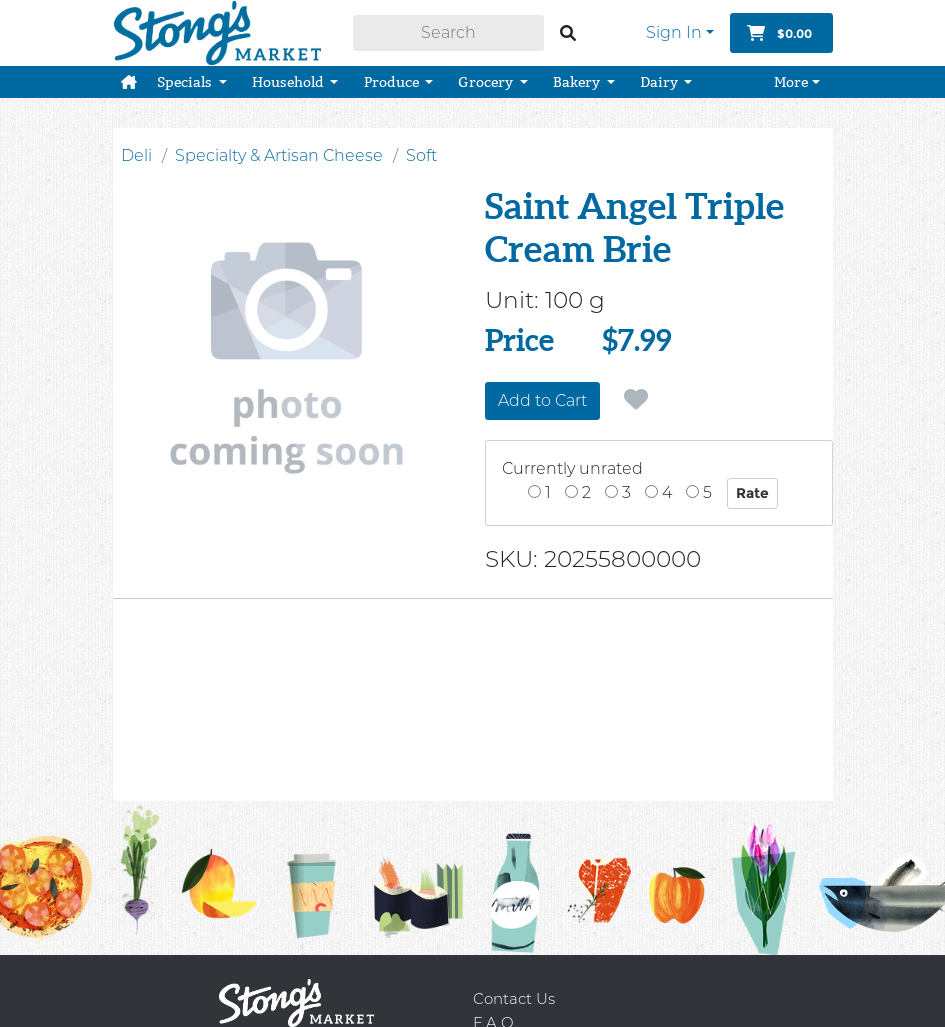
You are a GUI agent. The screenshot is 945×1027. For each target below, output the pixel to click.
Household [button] (289, 80)
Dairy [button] (660, 80)
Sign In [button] (674, 31)
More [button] (791, 80)
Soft (421, 155)
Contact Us (514, 998)
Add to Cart (542, 400)
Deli (136, 155)
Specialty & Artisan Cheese (279, 155)
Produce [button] (393, 80)
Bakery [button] (578, 80)
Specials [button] (186, 80)
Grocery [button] (487, 80)
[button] (129, 80)
